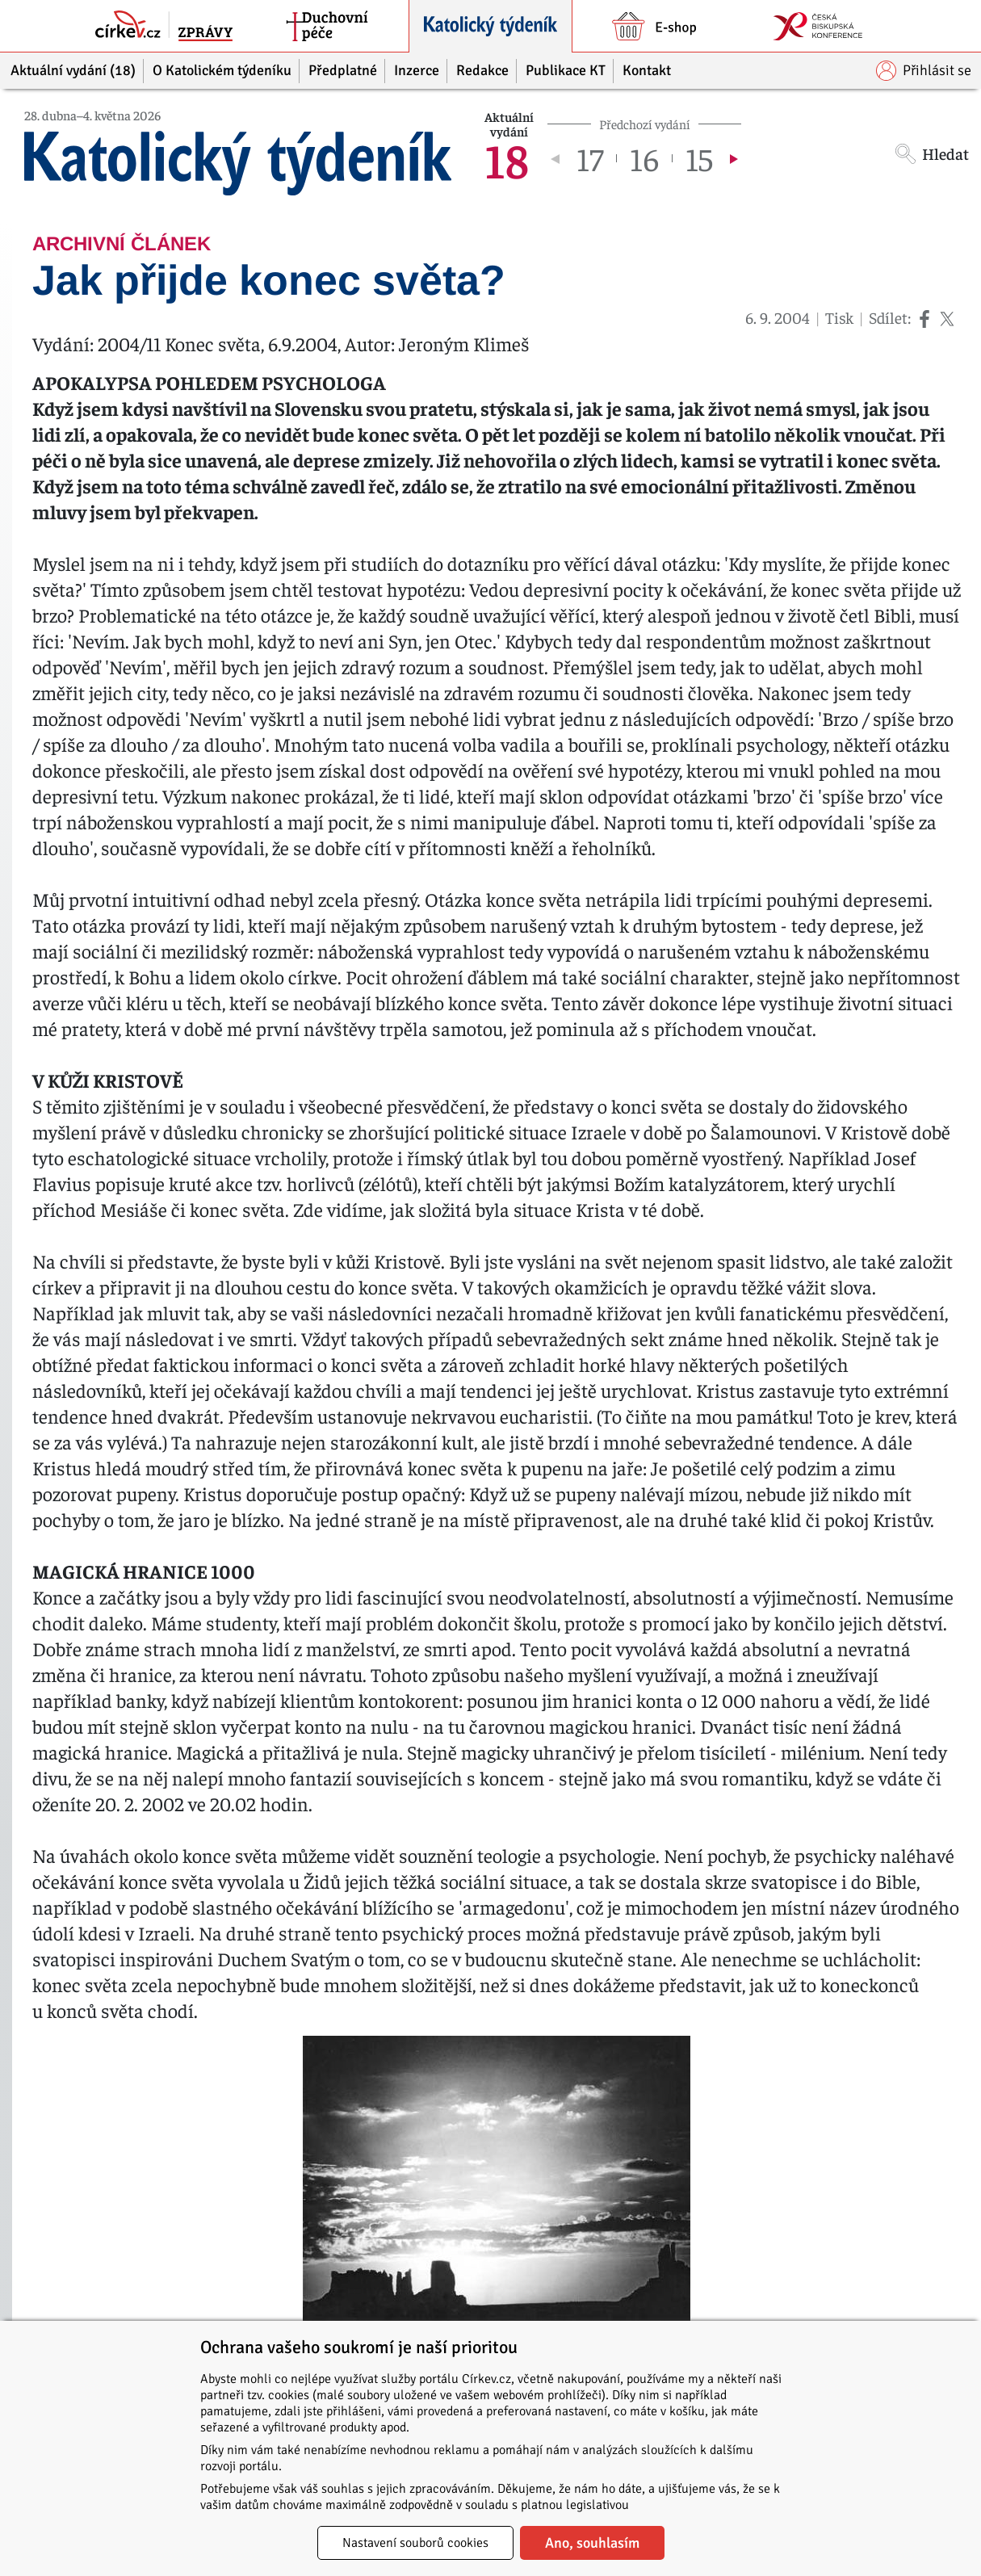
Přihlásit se (923, 71)
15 (699, 158)
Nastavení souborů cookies (415, 2543)
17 (589, 158)
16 (644, 158)
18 (506, 158)
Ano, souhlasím (592, 2543)
